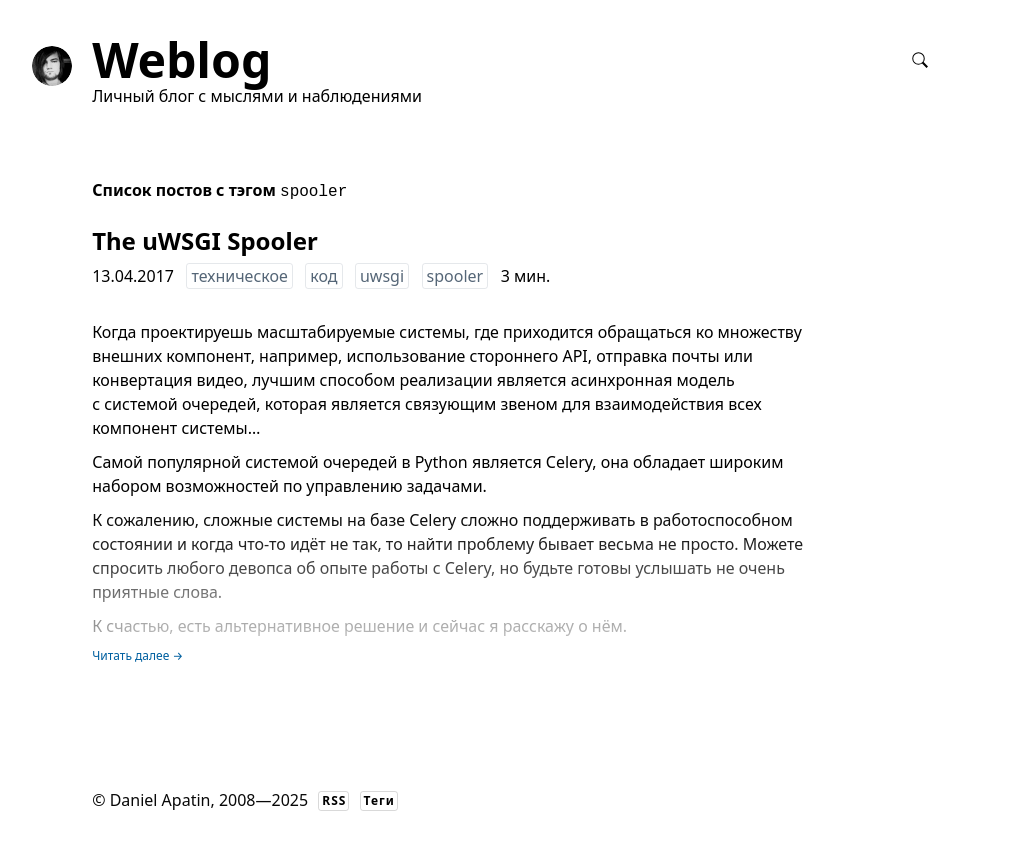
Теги (379, 800)
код (323, 276)
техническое (239, 276)
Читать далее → (137, 655)
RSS (334, 800)
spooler (455, 276)
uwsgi (382, 276)
